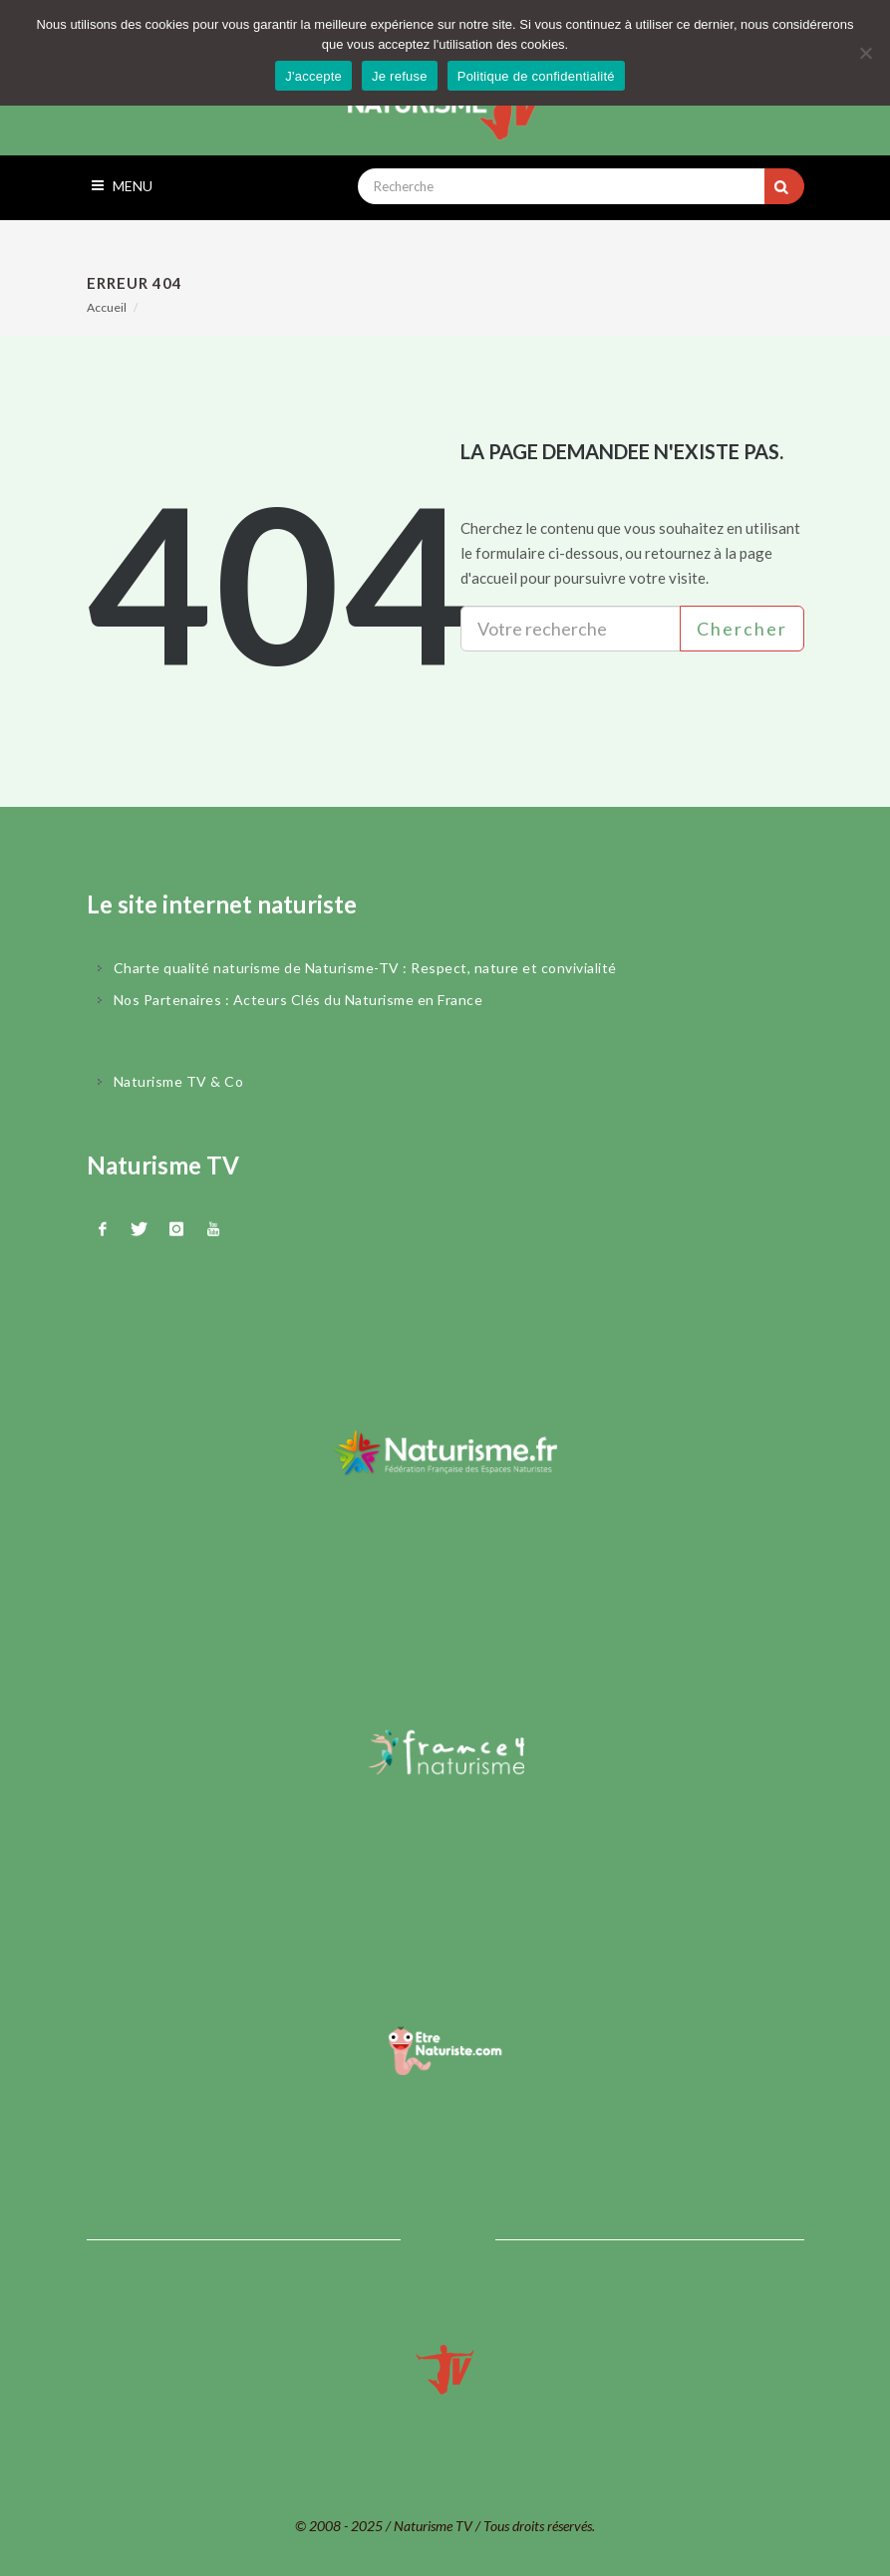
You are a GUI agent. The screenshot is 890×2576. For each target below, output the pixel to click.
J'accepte (313, 76)
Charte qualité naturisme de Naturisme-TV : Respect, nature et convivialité (365, 967)
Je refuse (400, 76)
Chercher (742, 629)
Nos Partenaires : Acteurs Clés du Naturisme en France (298, 999)
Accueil (107, 307)
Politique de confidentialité (536, 76)
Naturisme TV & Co (179, 1081)
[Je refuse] (865, 53)
